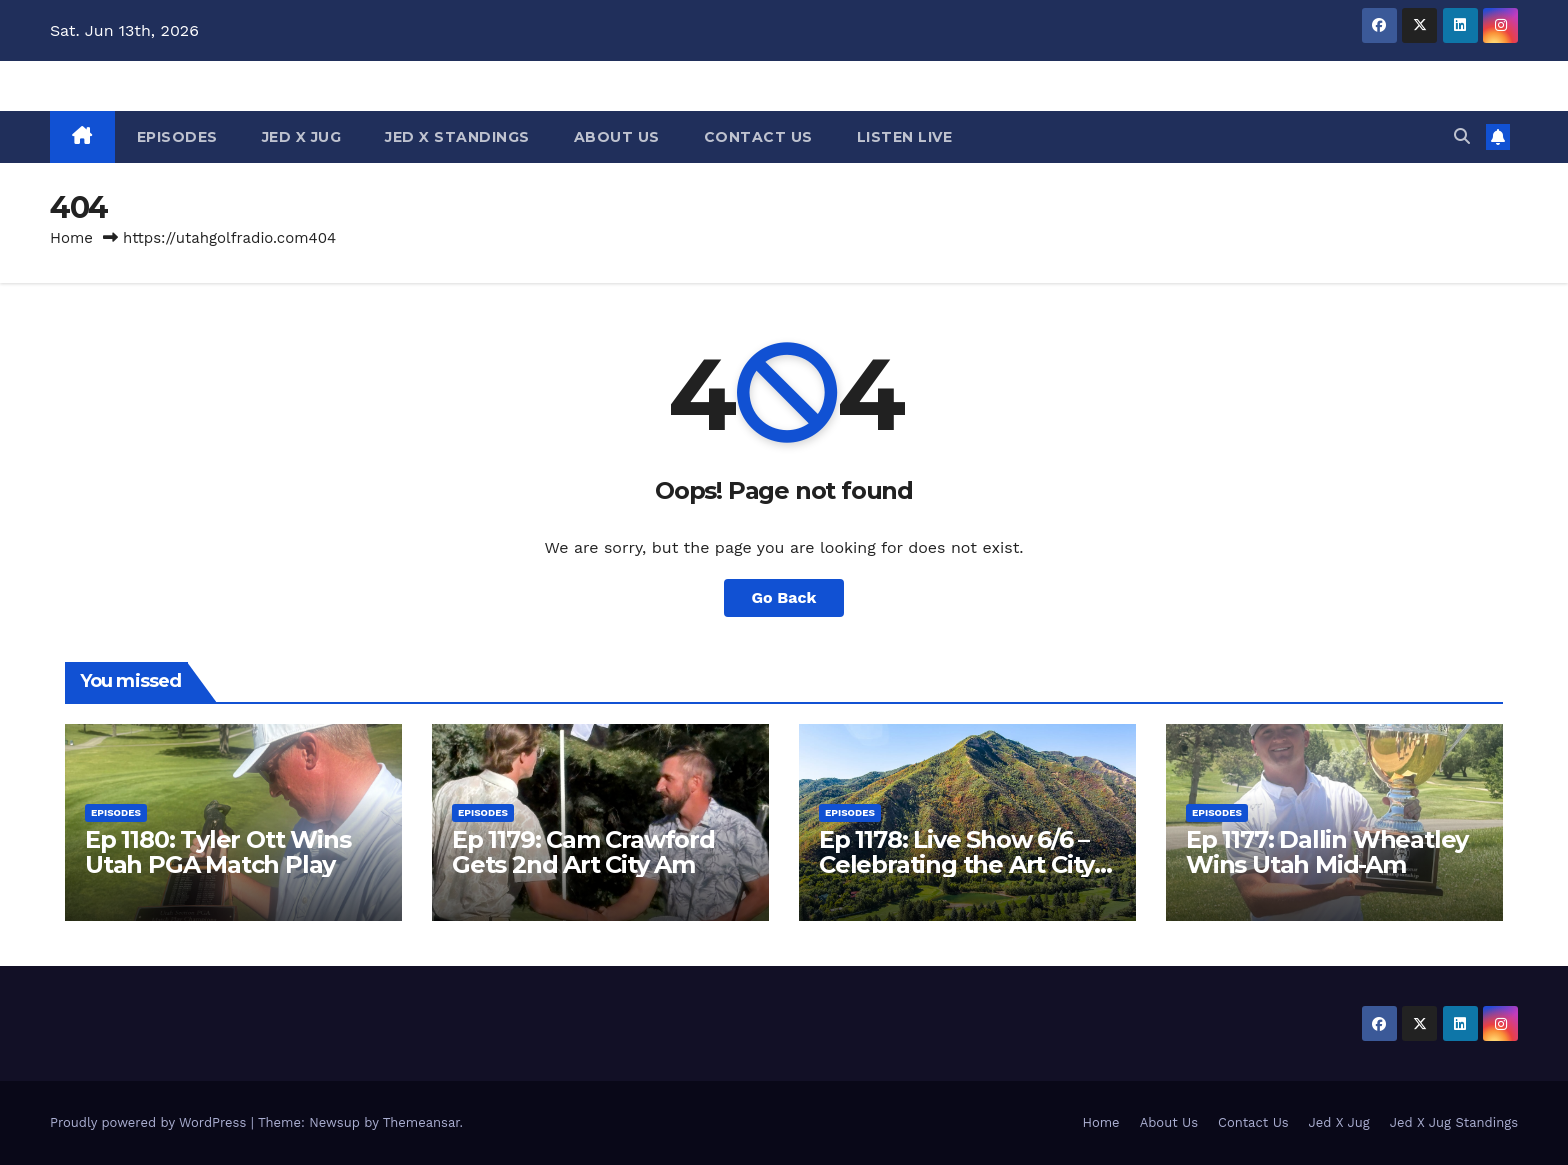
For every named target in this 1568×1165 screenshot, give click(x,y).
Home (71, 238)
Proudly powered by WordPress (150, 1122)
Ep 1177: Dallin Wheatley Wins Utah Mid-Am (1327, 852)
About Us (617, 137)
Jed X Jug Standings (1454, 1122)
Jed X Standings (457, 137)
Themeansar (421, 1122)
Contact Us (758, 137)
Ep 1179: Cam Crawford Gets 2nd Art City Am (583, 852)
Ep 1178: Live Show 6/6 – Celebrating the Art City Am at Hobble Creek (956, 864)
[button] (1462, 136)
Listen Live (905, 137)
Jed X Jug (302, 137)
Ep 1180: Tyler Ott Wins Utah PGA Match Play (217, 852)
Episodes (177, 137)
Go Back (784, 597)
